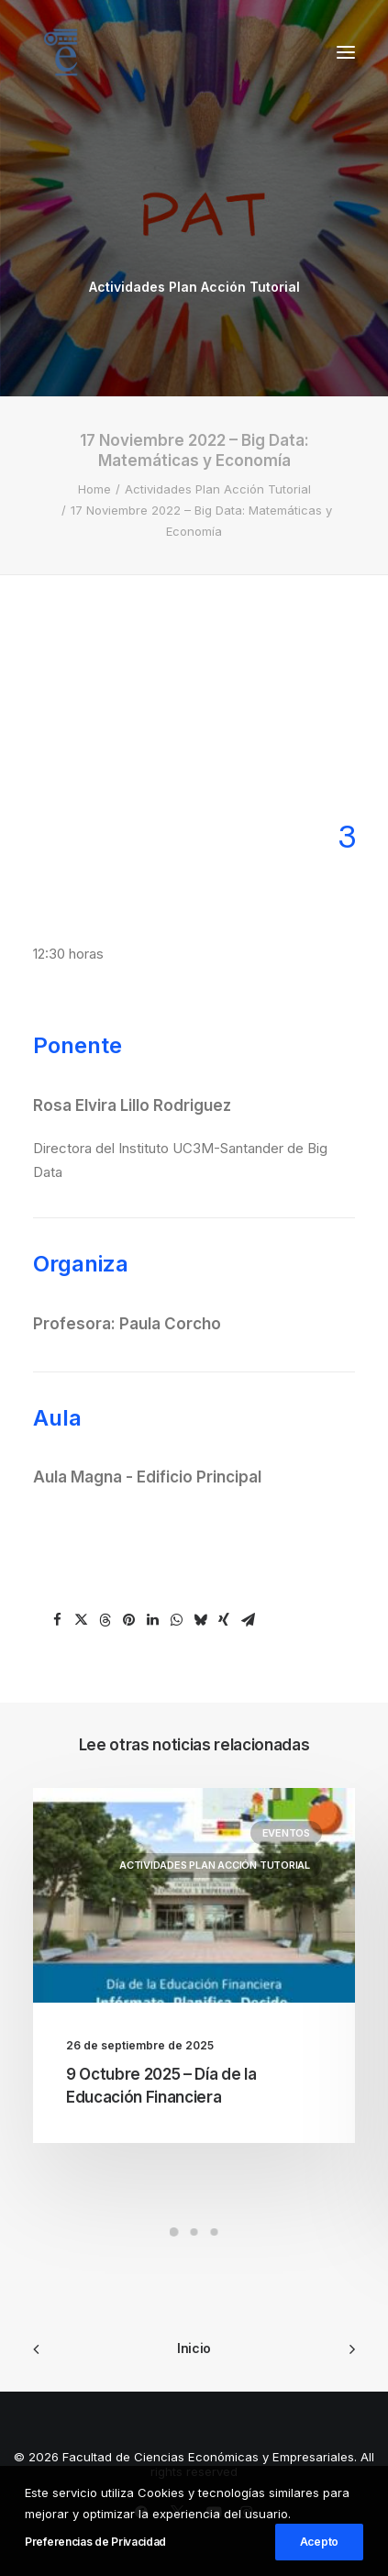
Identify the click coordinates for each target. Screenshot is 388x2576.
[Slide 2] (194, 2232)
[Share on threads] (105, 1620)
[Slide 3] (215, 2232)
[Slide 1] (174, 2232)
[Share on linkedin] (152, 1620)
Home (94, 489)
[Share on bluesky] (200, 1620)
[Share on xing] (224, 1620)
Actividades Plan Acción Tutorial (194, 286)
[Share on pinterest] (128, 1620)
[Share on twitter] (81, 1620)
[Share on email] (248, 1620)
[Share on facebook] (57, 1620)
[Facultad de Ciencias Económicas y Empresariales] (60, 52)
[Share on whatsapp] (176, 1620)
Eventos (286, 1833)
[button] (346, 52)
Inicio (194, 2348)
